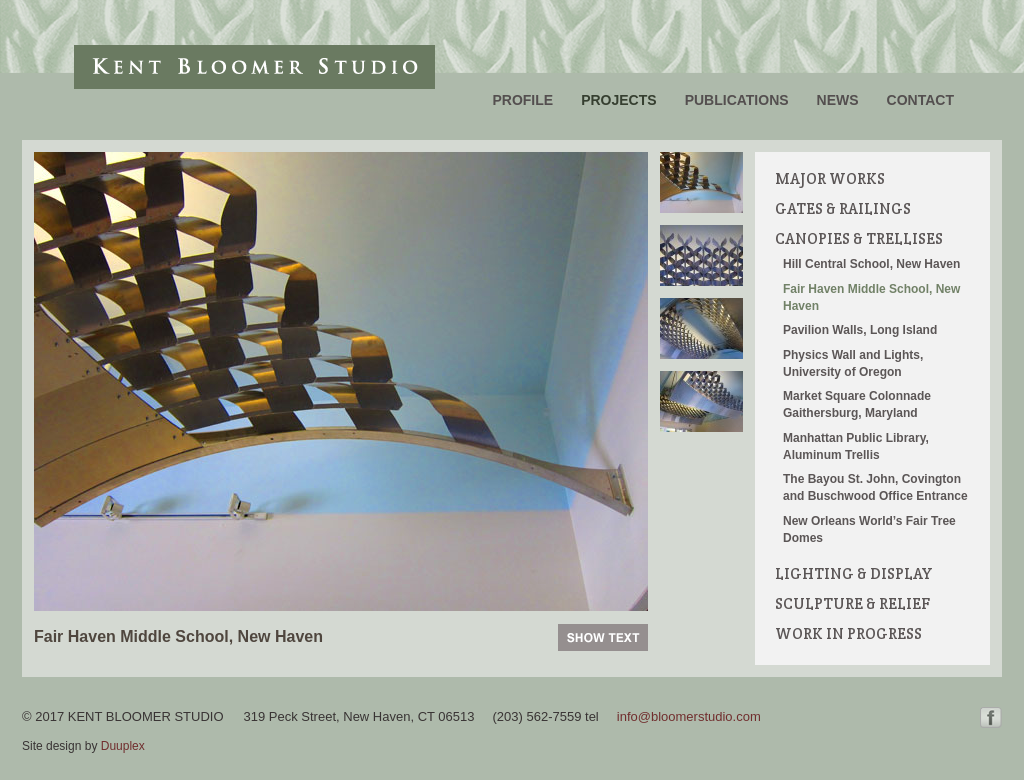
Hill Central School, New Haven (871, 264)
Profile (522, 100)
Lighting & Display (854, 573)
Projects (618, 100)
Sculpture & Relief (852, 603)
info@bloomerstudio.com (689, 716)
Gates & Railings (843, 208)
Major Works (830, 178)
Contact (920, 100)
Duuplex (123, 746)
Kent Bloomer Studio (254, 67)
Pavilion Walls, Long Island (860, 330)
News (838, 100)
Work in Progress (848, 633)
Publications (737, 100)
